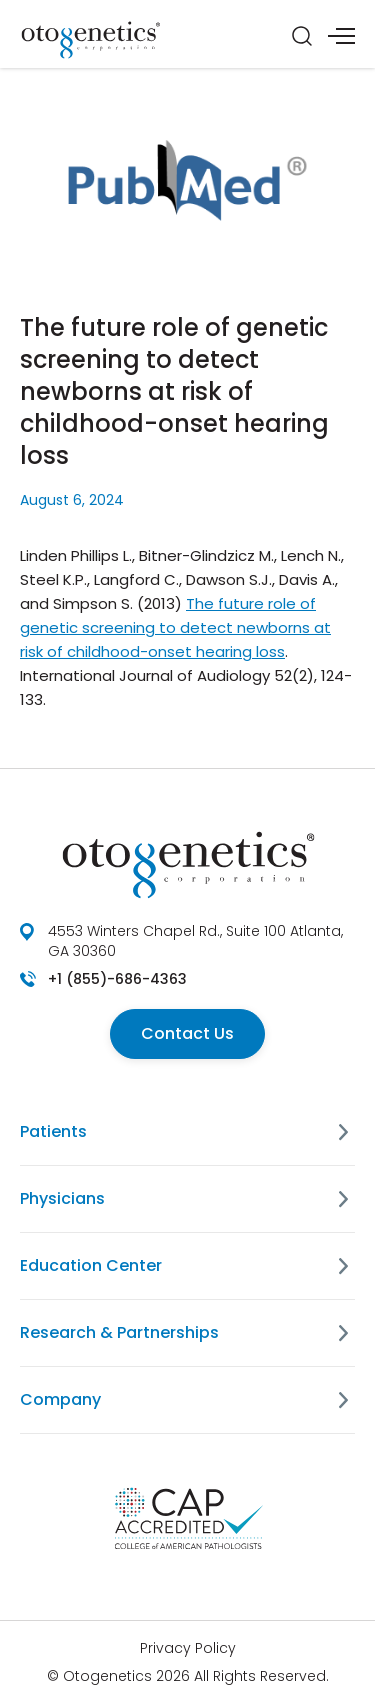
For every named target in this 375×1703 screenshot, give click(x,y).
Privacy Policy (188, 1648)
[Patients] (343, 1132)
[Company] (343, 1400)
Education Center (91, 1265)
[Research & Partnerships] (343, 1333)
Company (60, 1399)
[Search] (302, 36)
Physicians (62, 1198)
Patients (53, 1131)
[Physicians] (343, 1199)
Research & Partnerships (119, 1332)
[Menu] (341, 36)
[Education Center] (343, 1266)
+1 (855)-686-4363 (117, 979)
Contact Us (187, 1033)
